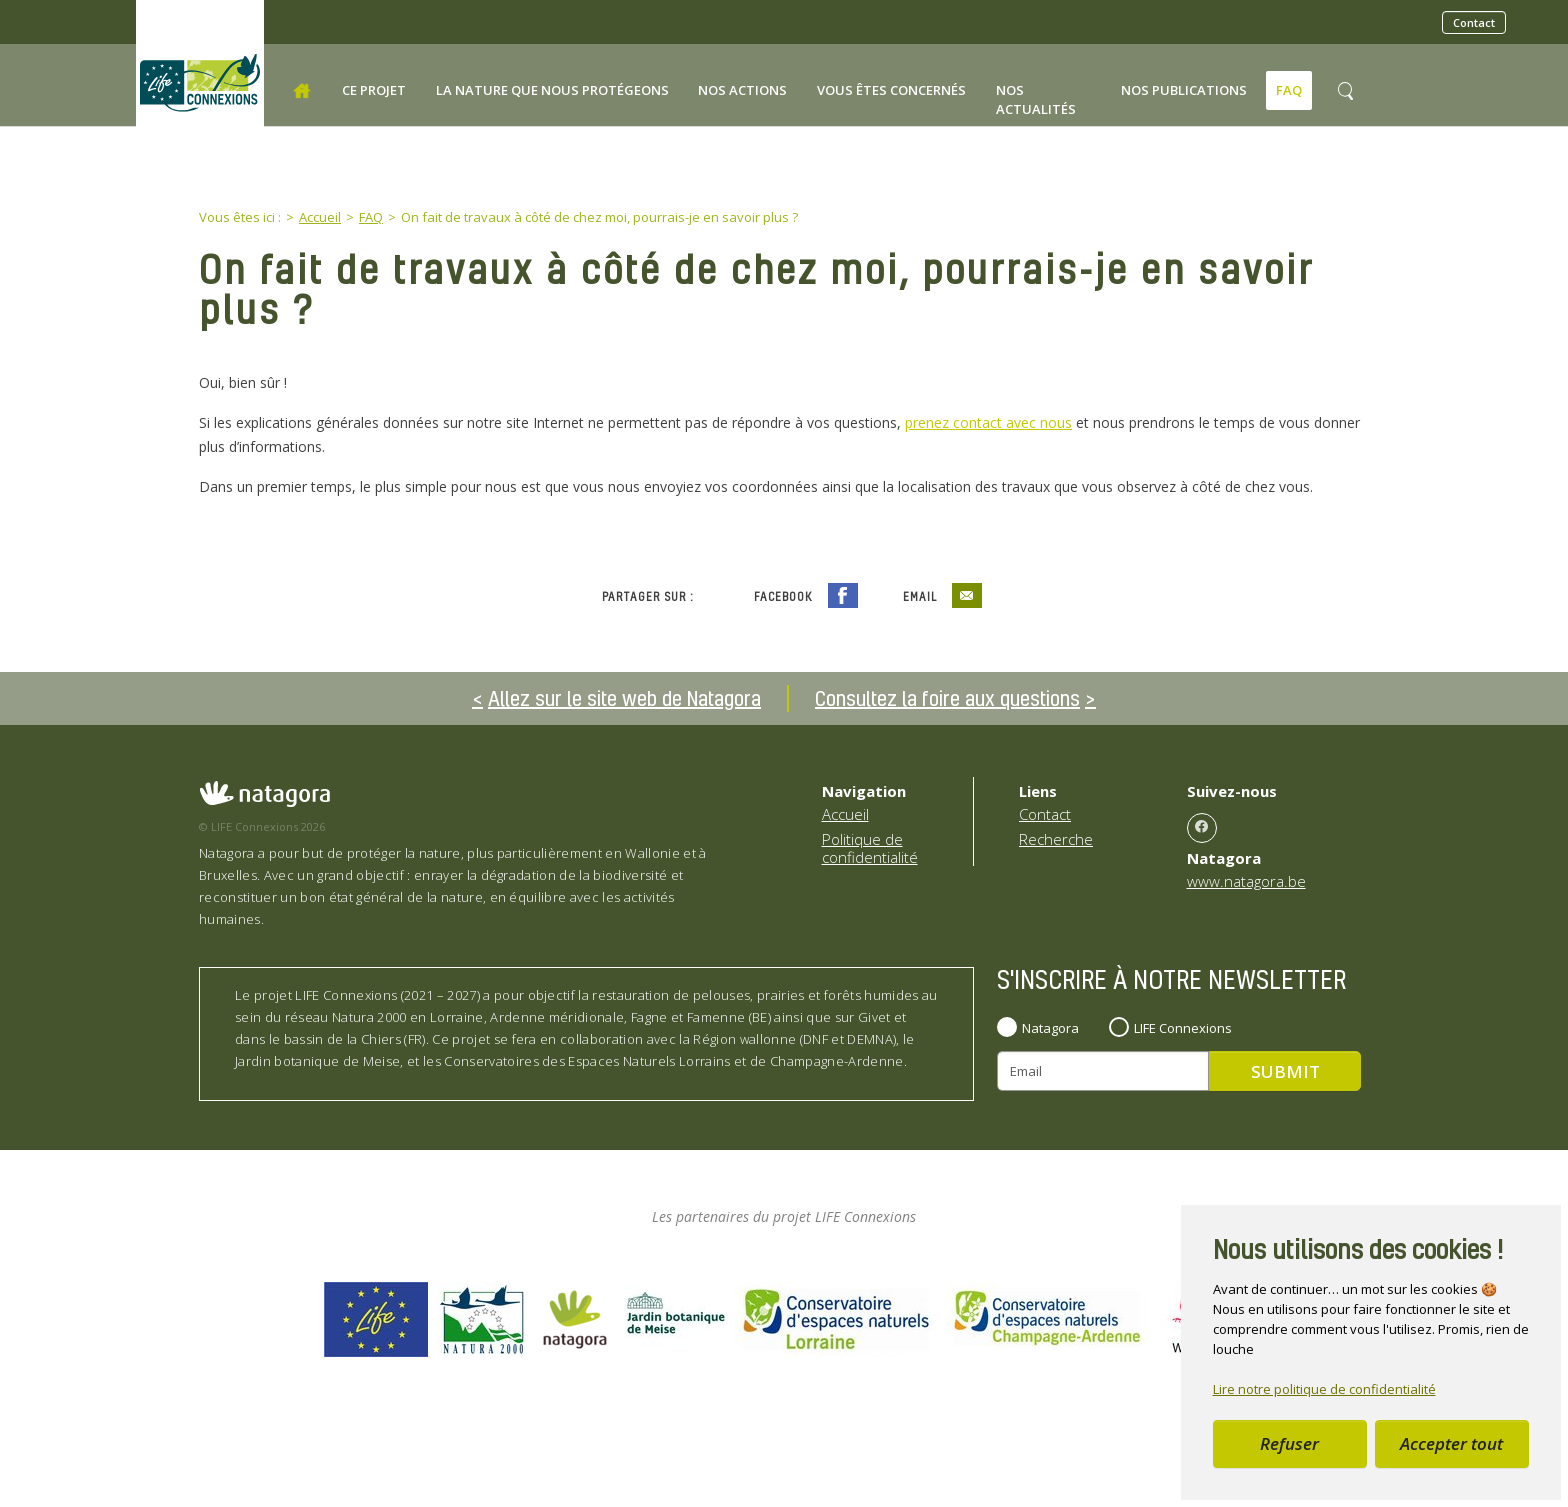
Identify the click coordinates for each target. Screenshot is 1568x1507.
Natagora (1050, 1028)
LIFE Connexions (1183, 1028)
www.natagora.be (1246, 881)
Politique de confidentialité (870, 848)
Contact (1474, 22)
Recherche (1056, 839)
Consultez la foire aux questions (947, 698)
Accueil (845, 814)
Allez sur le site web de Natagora (624, 698)
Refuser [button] (1289, 1443)
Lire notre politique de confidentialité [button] (1324, 1389)
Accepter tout (1451, 1443)
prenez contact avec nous (988, 422)
